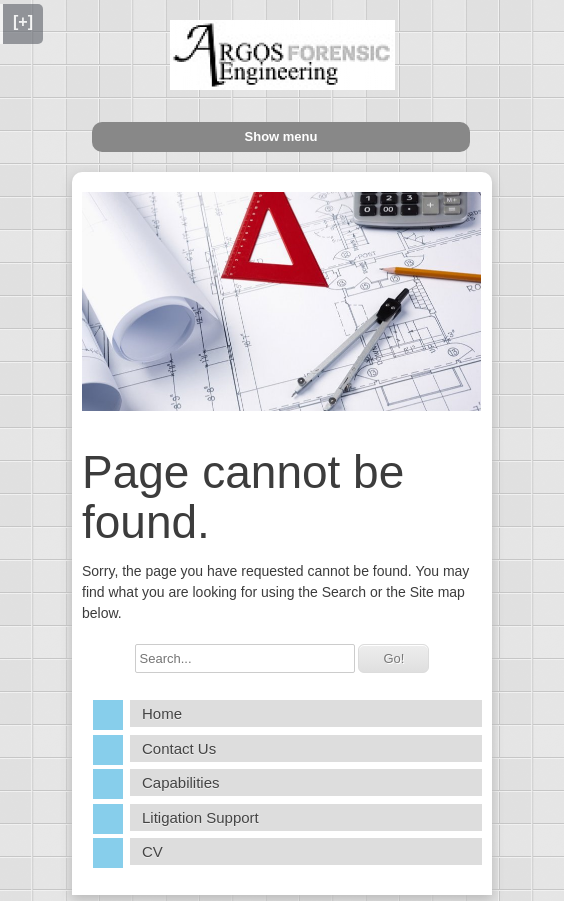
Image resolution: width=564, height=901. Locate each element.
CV (152, 851)
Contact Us (179, 748)
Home (162, 713)
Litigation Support (200, 817)
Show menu (281, 136)
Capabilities (181, 782)
